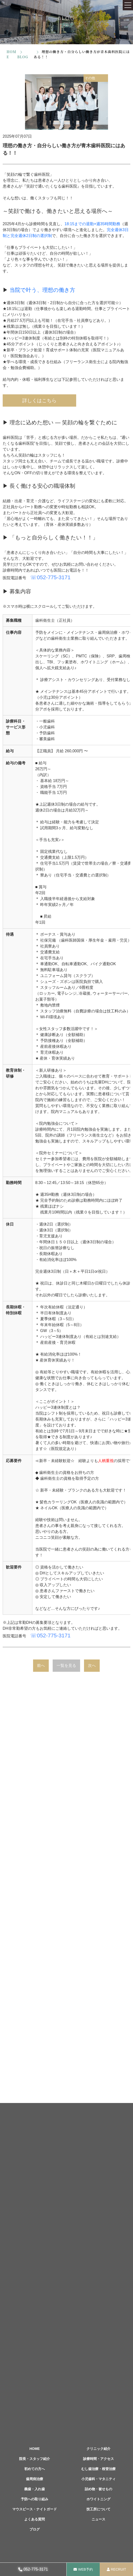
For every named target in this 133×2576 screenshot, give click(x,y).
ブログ (34, 2529)
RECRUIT (118, 2569)
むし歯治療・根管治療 (98, 2469)
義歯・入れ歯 (34, 2489)
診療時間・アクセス (98, 2459)
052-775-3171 (36, 2569)
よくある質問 (34, 2519)
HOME (34, 2449)
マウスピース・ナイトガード (34, 2509)
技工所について (98, 2509)
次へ (92, 1665)
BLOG (22, 57)
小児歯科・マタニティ (98, 2479)
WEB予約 (85, 2569)
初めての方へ (34, 2469)
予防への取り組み (34, 2499)
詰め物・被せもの (98, 2489)
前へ (41, 1665)
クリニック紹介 (98, 2449)
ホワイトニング (98, 2499)
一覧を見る (66, 1665)
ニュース (98, 2519)
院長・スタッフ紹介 (34, 2459)
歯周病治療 (34, 2479)
